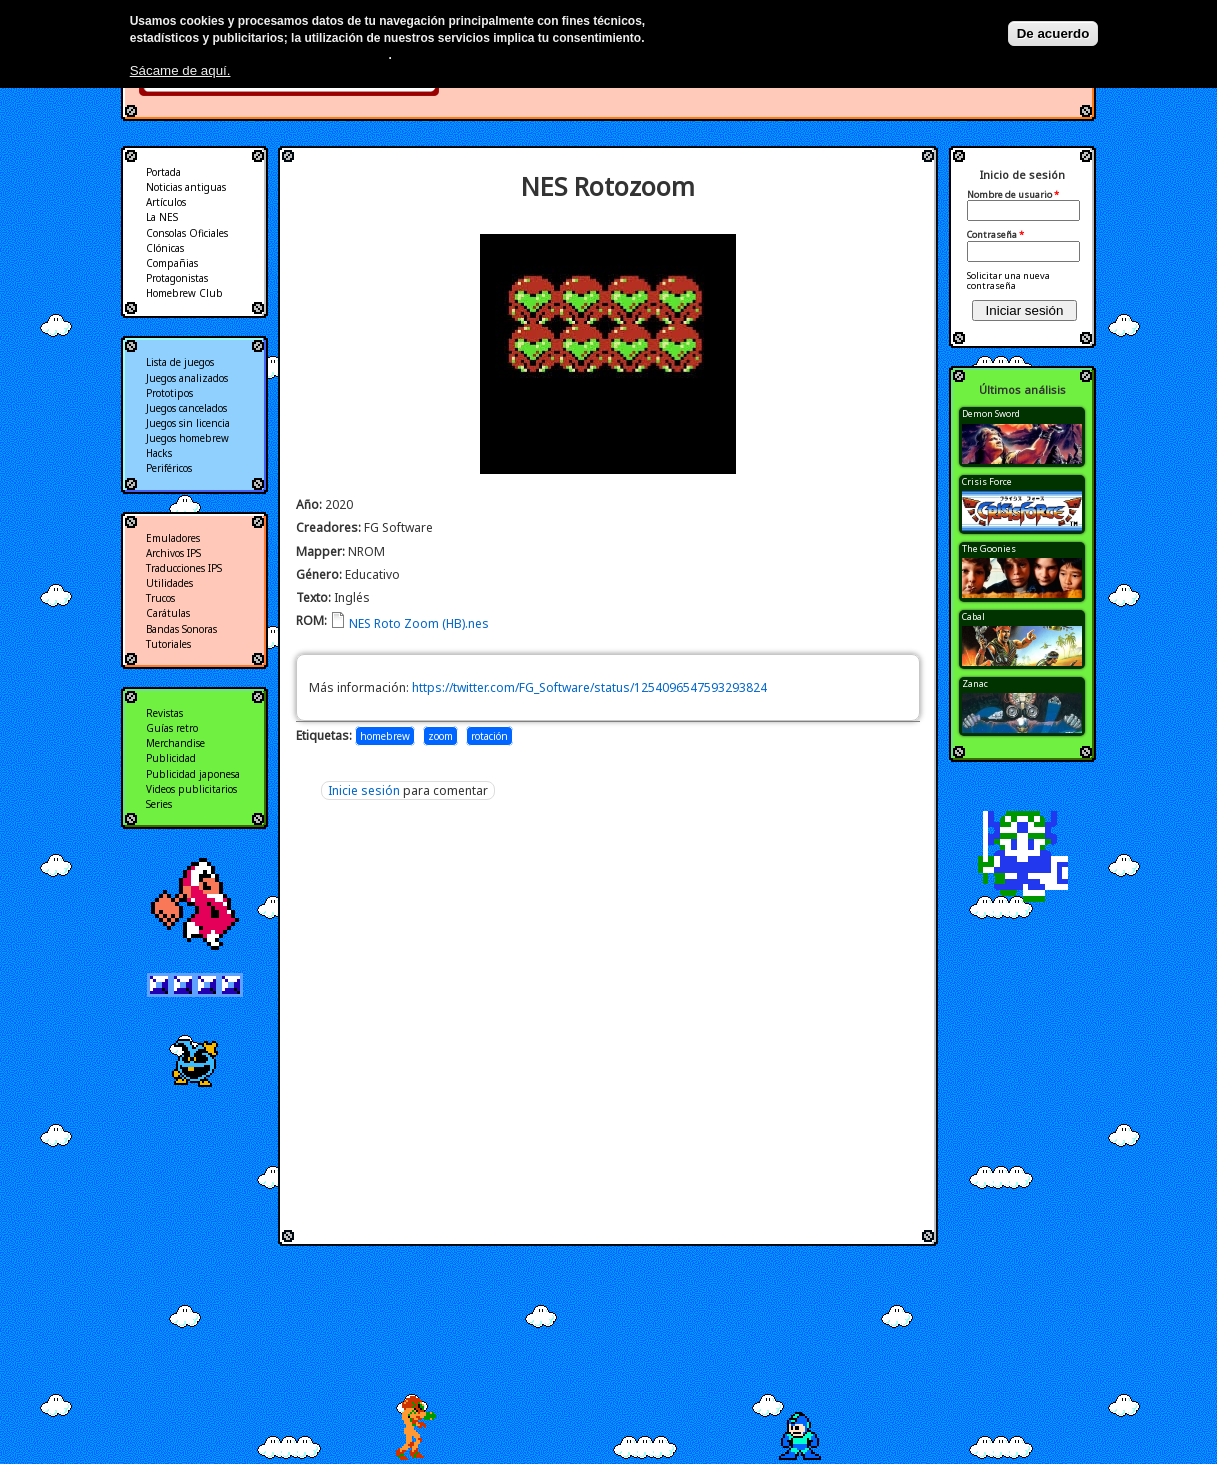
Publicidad (171, 758)
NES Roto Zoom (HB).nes (419, 623)
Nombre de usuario (1013, 195)
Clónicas (165, 248)
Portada (163, 172)
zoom (440, 736)
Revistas (164, 713)
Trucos (160, 598)
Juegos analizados (187, 378)
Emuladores (173, 538)
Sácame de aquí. (180, 70)
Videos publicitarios (191, 789)
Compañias (172, 263)
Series (159, 804)
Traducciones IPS (184, 568)
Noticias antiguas (186, 187)
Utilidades (169, 583)
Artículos (166, 202)
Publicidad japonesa (193, 774)
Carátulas (168, 613)
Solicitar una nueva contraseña (1008, 280)
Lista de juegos (180, 362)
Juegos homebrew (187, 438)
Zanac (975, 683)
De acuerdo (1053, 33)
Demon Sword (991, 413)
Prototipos (169, 393)
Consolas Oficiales (187, 233)
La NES (162, 217)
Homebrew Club (184, 293)
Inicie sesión (364, 790)
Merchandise (175, 743)
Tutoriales (168, 644)
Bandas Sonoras (181, 629)
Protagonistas (177, 278)
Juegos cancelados (186, 408)
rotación (489, 736)
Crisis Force (987, 481)
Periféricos (169, 468)
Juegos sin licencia (188, 423)
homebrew (385, 736)
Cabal (973, 616)
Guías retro (172, 728)
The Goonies (989, 548)
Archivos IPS (173, 553)
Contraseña (995, 235)
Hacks (159, 453)
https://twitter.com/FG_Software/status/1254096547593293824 (589, 687)
